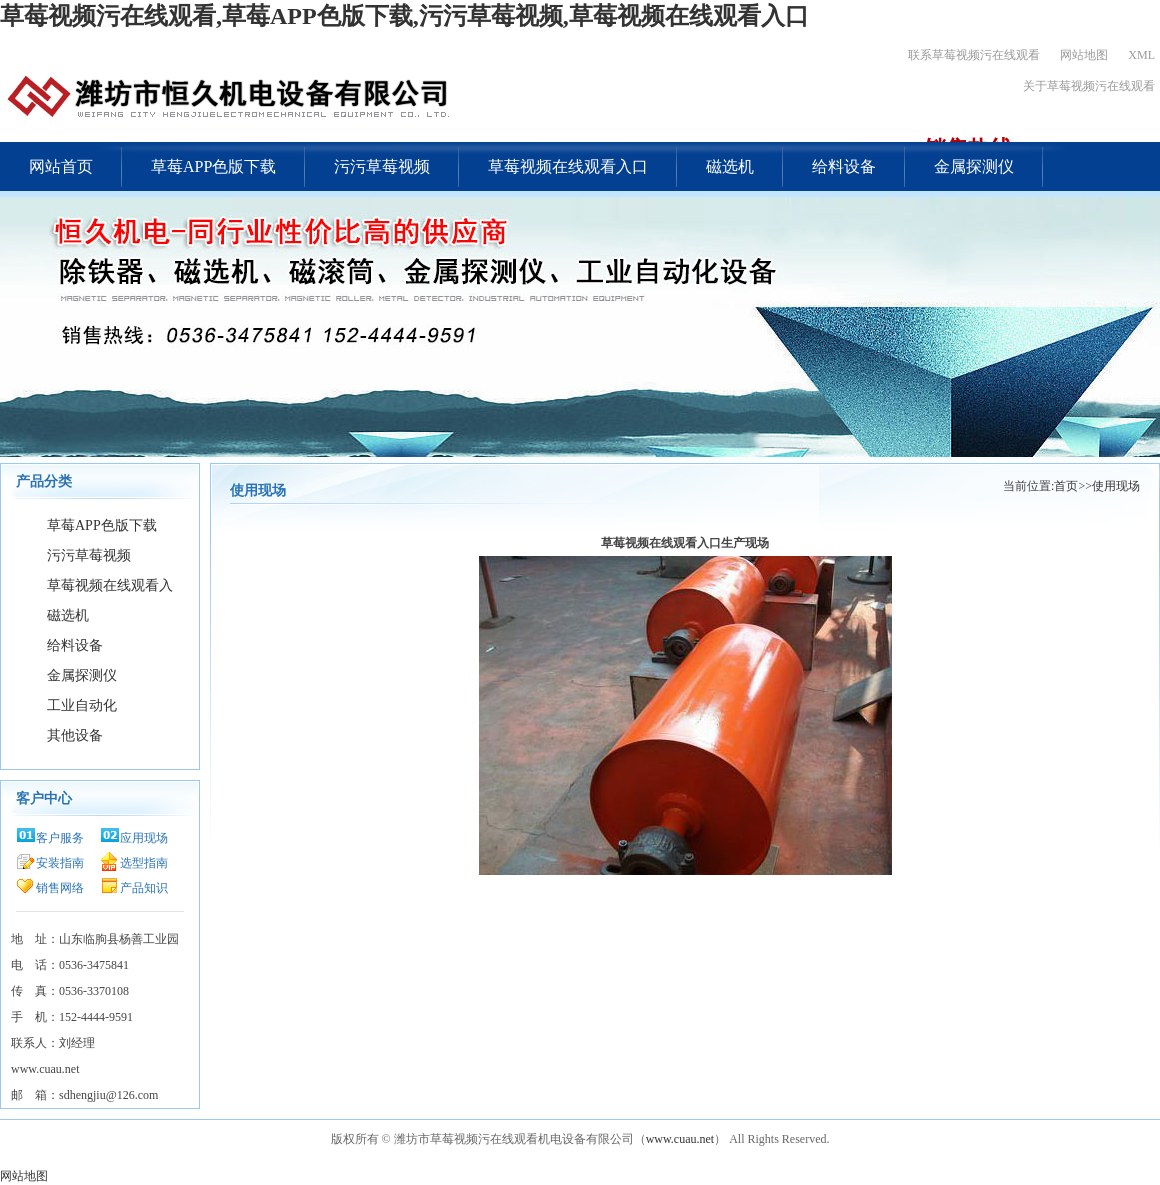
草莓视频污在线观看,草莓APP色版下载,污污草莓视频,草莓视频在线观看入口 (404, 16)
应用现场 (144, 838)
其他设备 (75, 735)
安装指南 (60, 863)
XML (1141, 55)
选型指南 (144, 863)
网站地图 (1084, 55)
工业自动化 (82, 705)
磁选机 (730, 166)
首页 (1066, 486)
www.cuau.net (680, 1139)
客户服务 (60, 838)
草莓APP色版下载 (213, 166)
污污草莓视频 (382, 166)
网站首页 (61, 166)
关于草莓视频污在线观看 (1089, 86)
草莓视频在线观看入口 (568, 166)
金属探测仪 (974, 166)
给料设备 (844, 166)
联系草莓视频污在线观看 (974, 55)
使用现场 (1116, 486)
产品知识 (144, 888)
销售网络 (60, 888)
